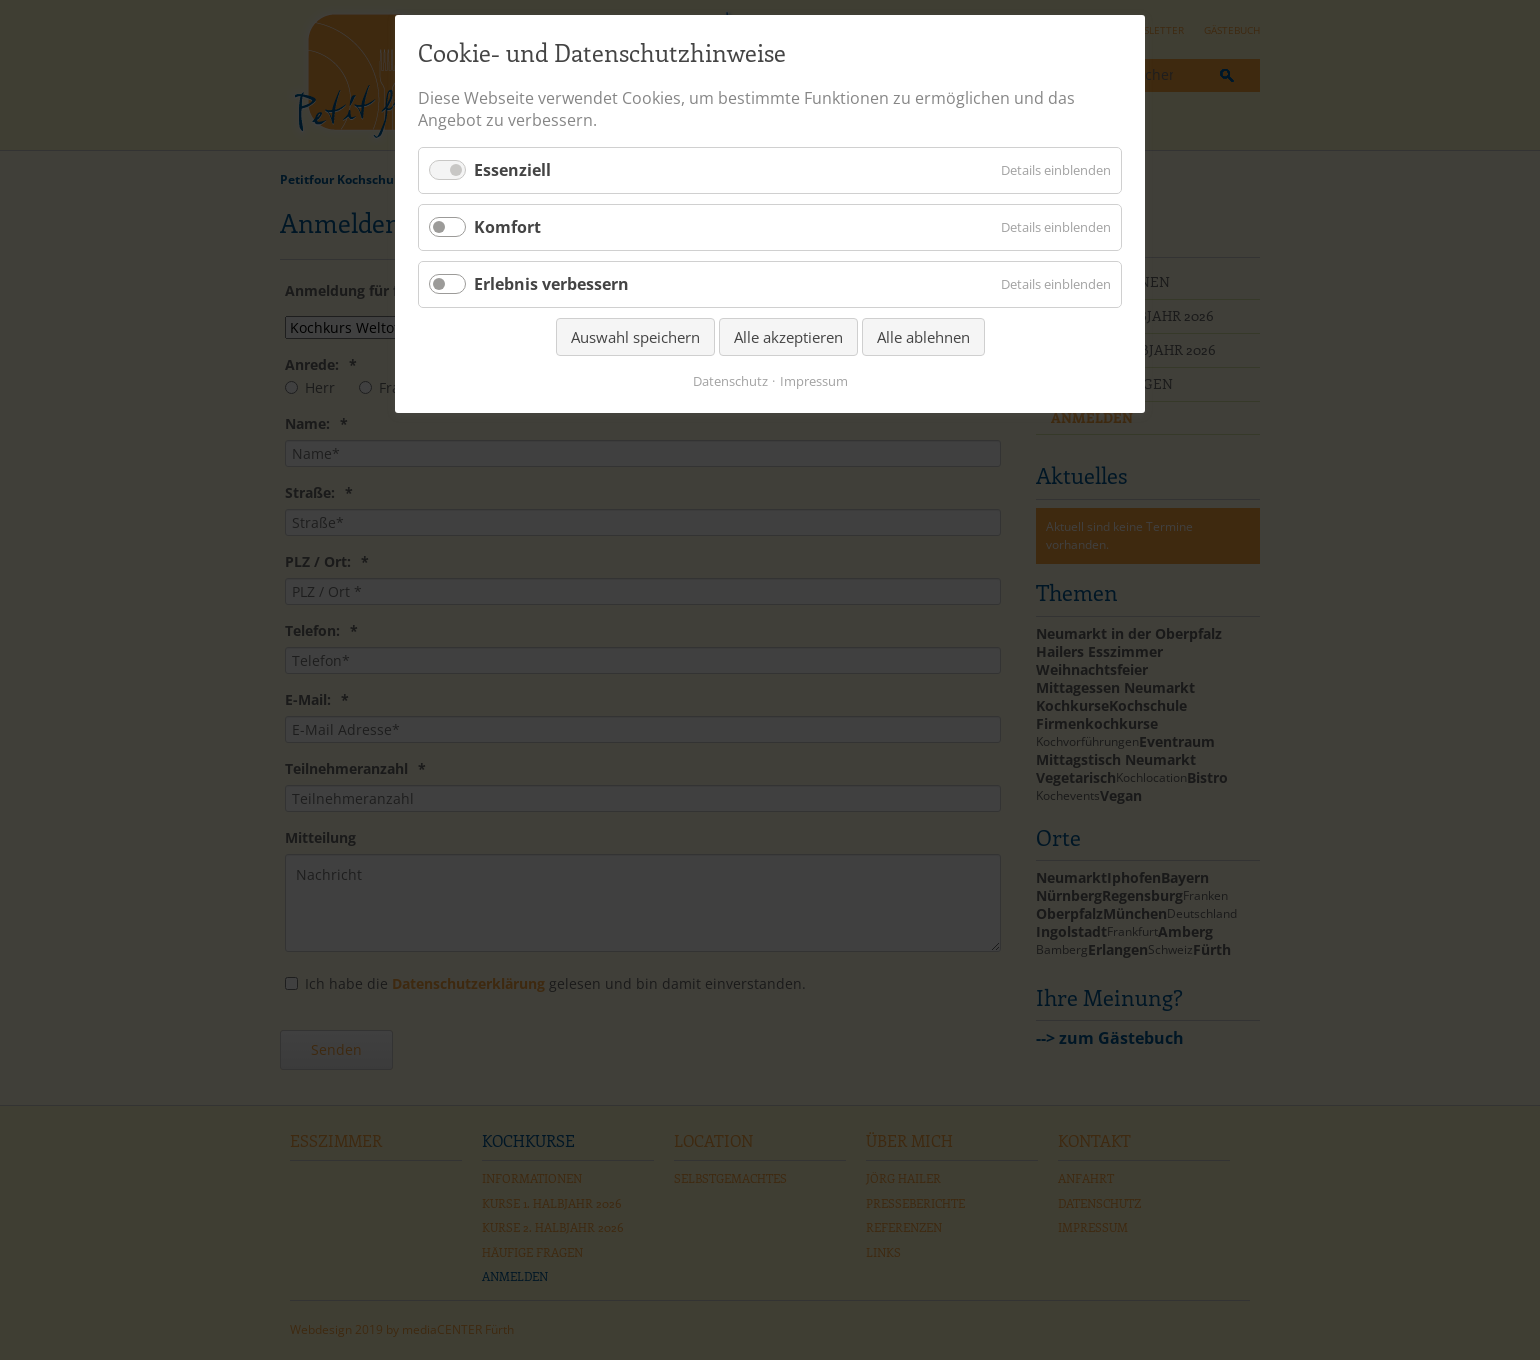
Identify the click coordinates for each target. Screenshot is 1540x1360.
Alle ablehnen (923, 337)
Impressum (814, 381)
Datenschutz (730, 381)
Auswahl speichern (635, 337)
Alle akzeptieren (788, 337)
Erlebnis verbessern (551, 284)
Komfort (507, 227)
